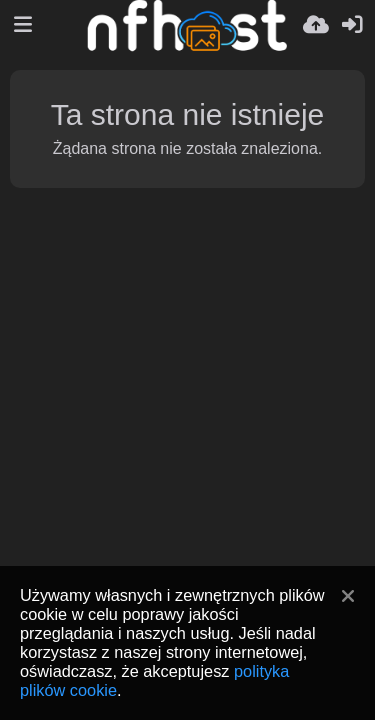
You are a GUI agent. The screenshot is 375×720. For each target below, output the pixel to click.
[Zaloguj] (352, 25)
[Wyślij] (316, 25)
